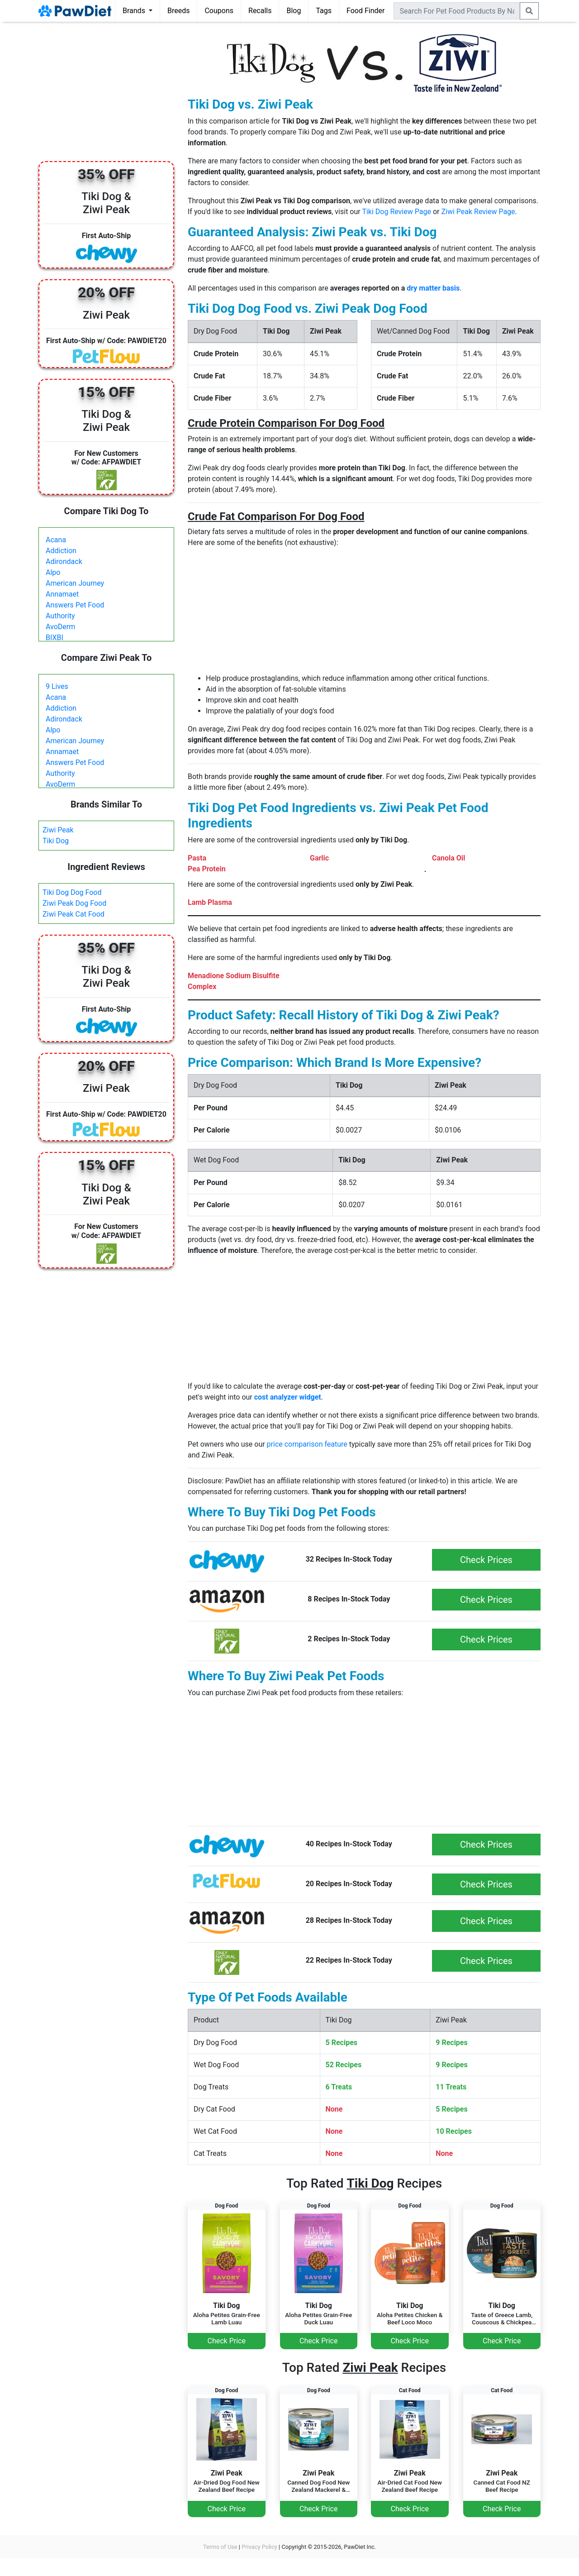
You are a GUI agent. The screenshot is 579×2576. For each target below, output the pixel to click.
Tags (324, 10)
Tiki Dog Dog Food (72, 892)
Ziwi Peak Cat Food (73, 914)
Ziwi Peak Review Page (478, 211)
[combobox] (457, 10)
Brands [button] (135, 10)
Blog (293, 10)
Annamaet (62, 594)
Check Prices (486, 1559)
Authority (60, 616)
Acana (56, 539)
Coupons (218, 10)
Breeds (178, 10)
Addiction (61, 550)
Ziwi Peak (58, 830)
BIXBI (54, 637)
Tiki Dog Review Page (396, 211)
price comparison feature (307, 1444)
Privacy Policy (259, 2546)
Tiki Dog (56, 840)
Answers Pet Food (75, 605)
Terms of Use (220, 2546)
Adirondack (64, 561)
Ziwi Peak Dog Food (74, 903)
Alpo (53, 572)
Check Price (227, 2341)
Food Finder (365, 10)
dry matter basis (433, 288)
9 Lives (57, 686)
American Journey (75, 583)
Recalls (259, 10)
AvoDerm (60, 626)
